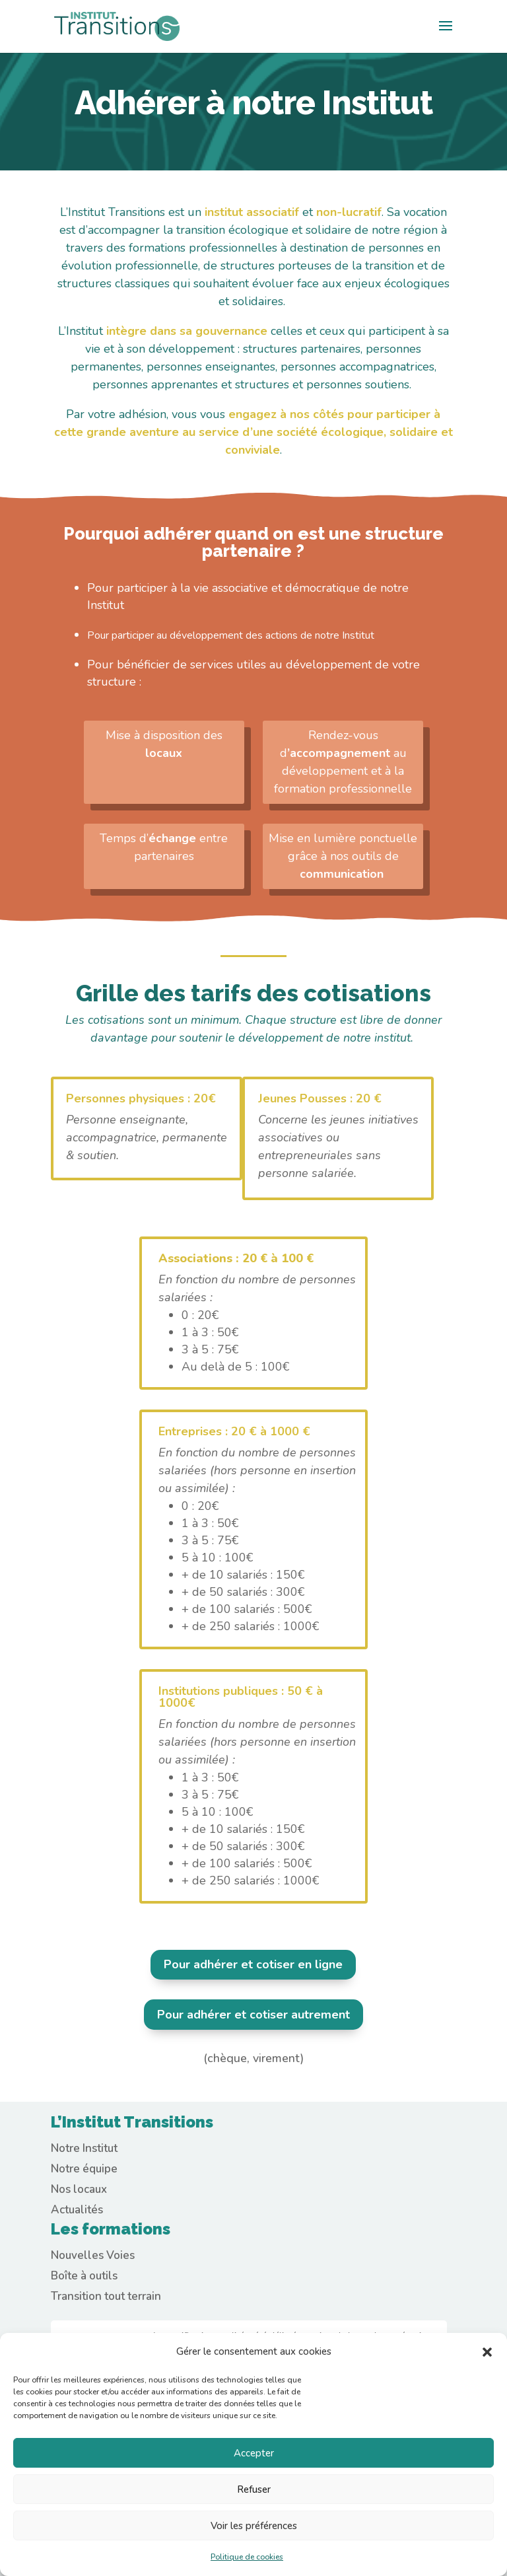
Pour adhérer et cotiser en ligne (253, 1964)
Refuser (254, 2489)
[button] (487, 2352)
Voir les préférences (254, 2525)
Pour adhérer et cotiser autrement (253, 2014)
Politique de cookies (247, 2557)
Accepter (254, 2453)
